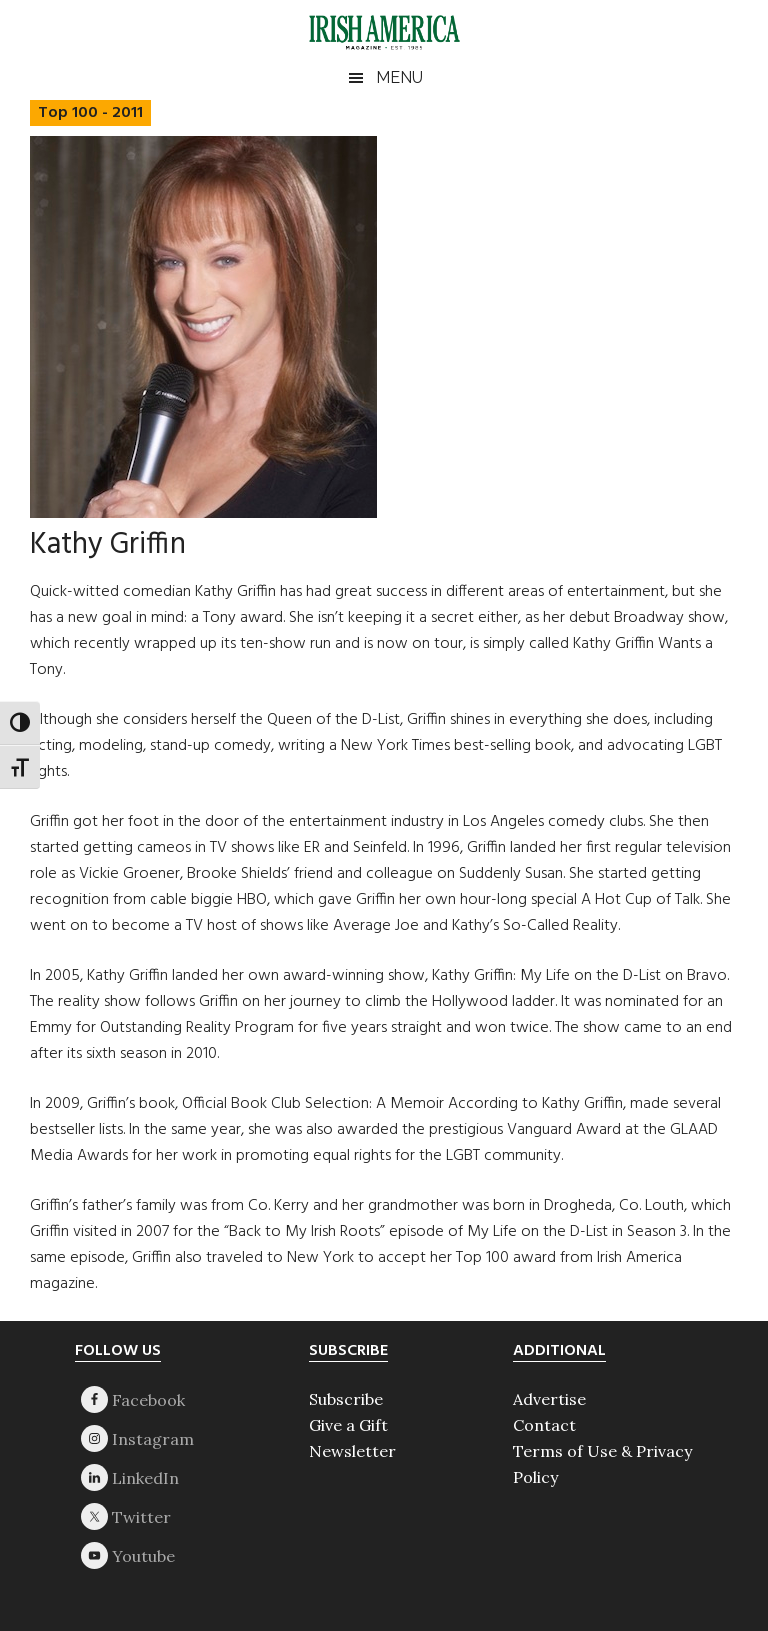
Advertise (549, 1399)
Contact (544, 1425)
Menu (399, 77)
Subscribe (346, 1399)
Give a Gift (348, 1425)
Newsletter (352, 1451)
